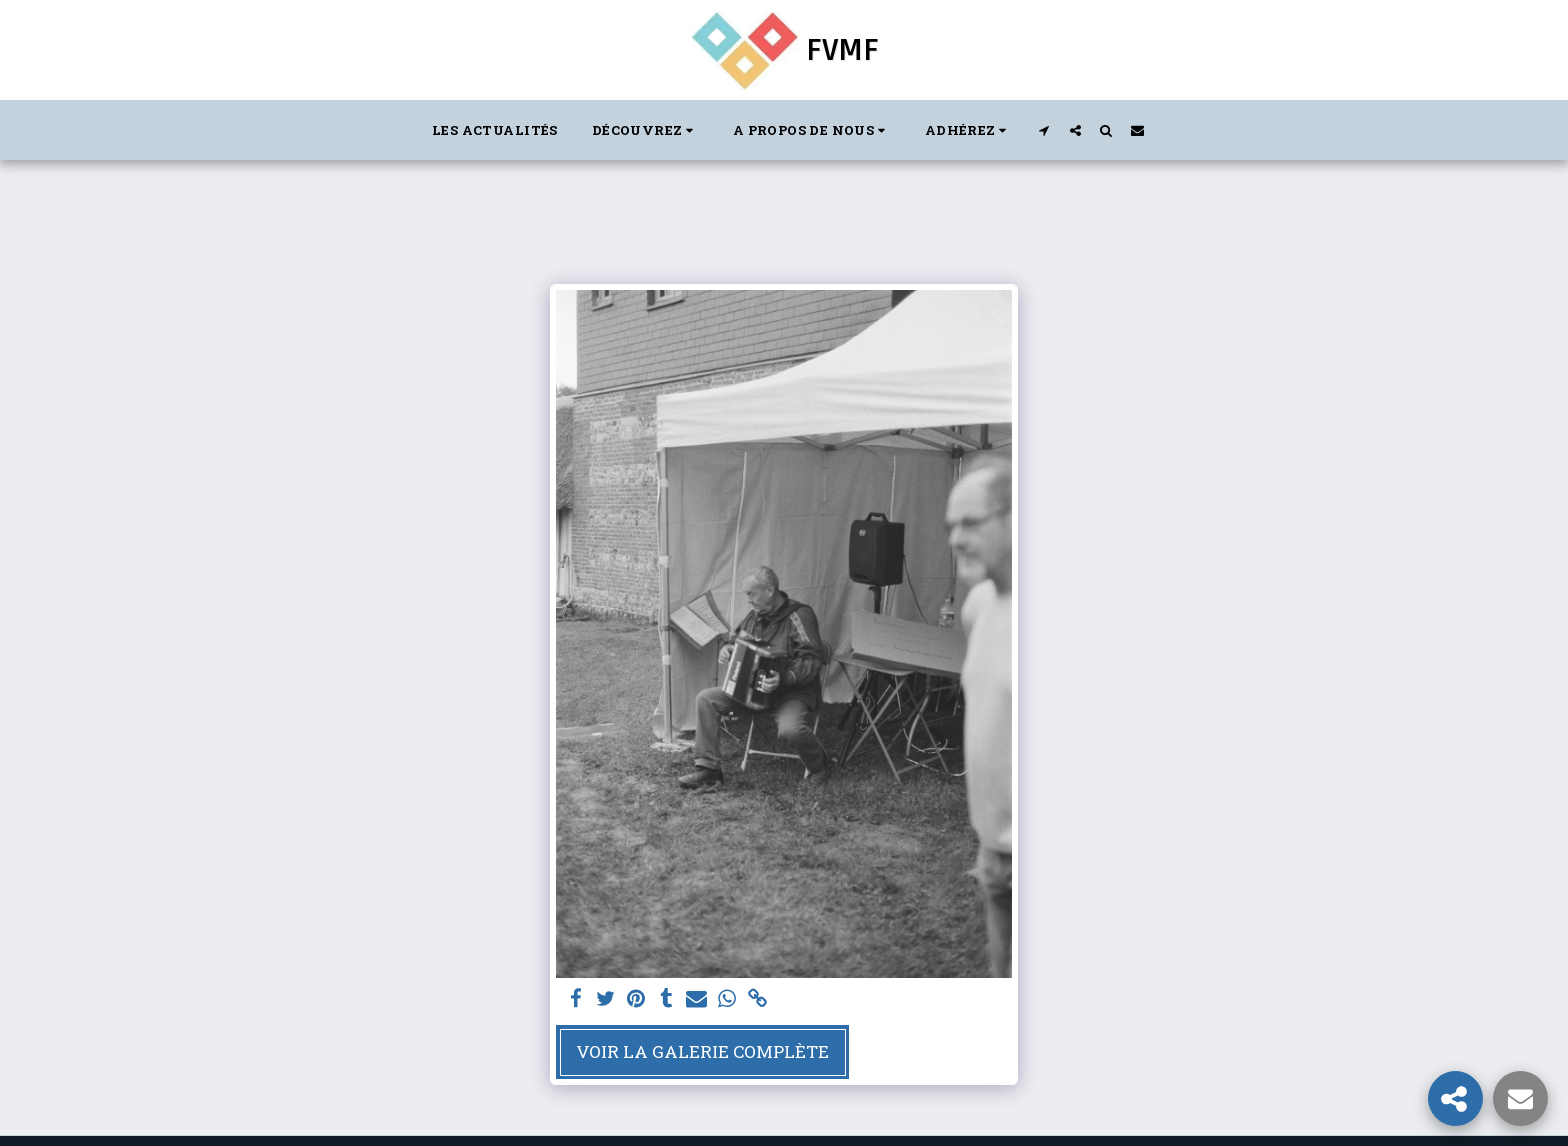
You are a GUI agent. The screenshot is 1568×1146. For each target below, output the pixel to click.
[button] (645, 130)
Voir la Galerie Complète (702, 1051)
